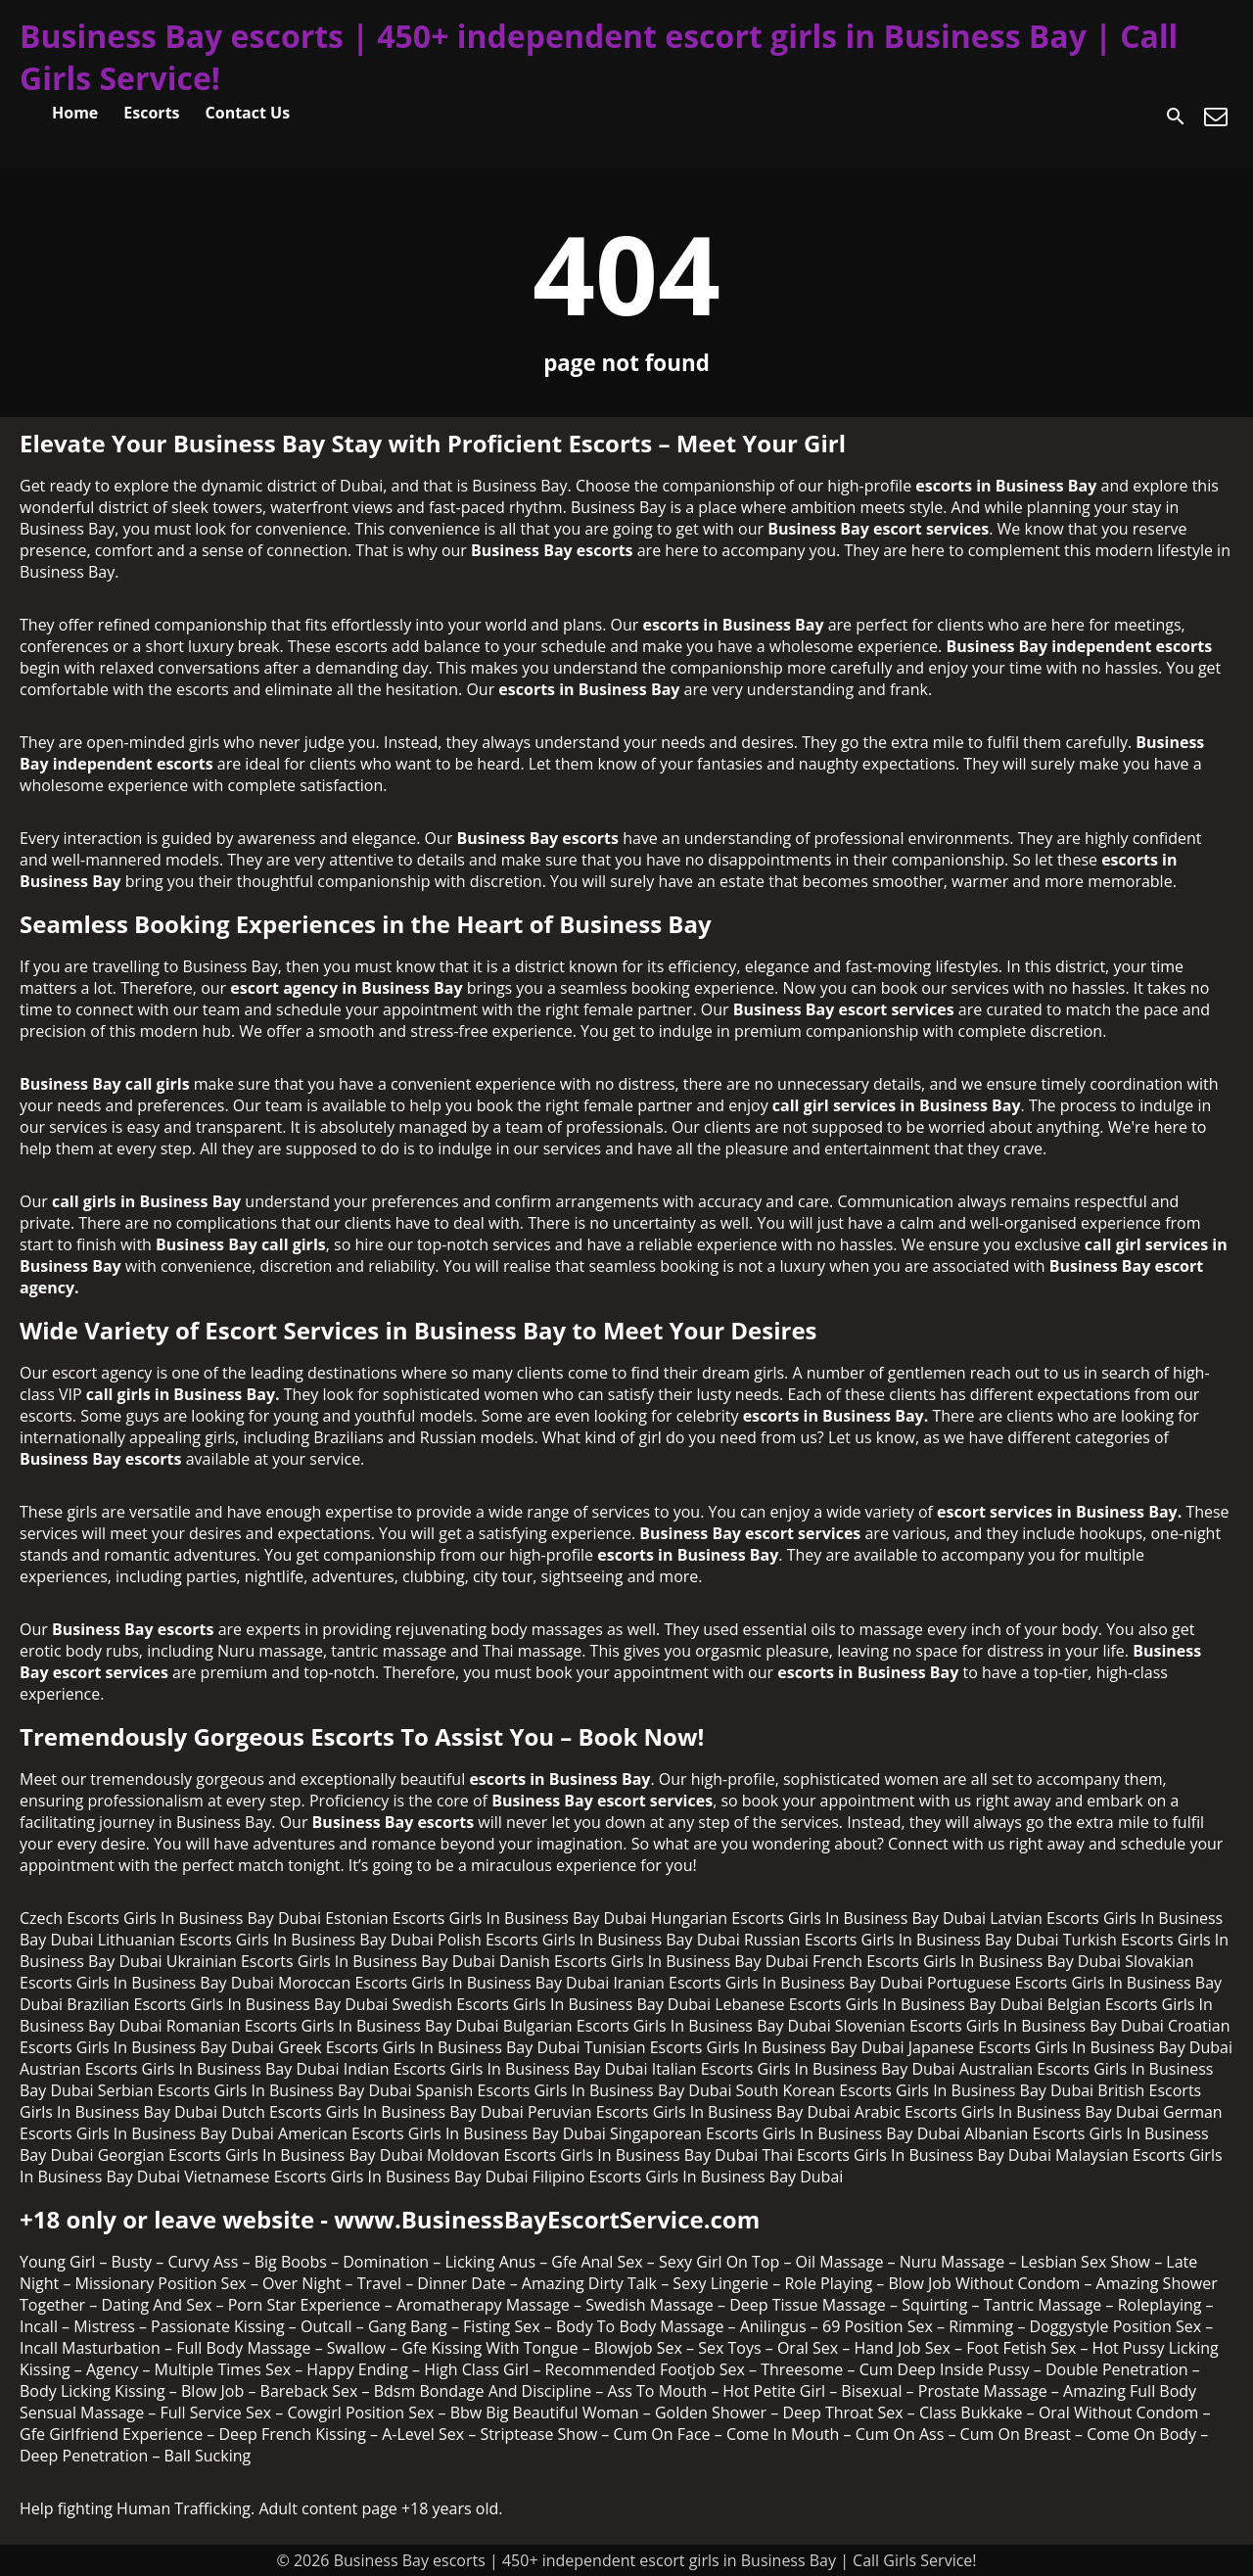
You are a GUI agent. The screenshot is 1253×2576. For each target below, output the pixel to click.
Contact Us (248, 112)
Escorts (151, 112)
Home (75, 112)
